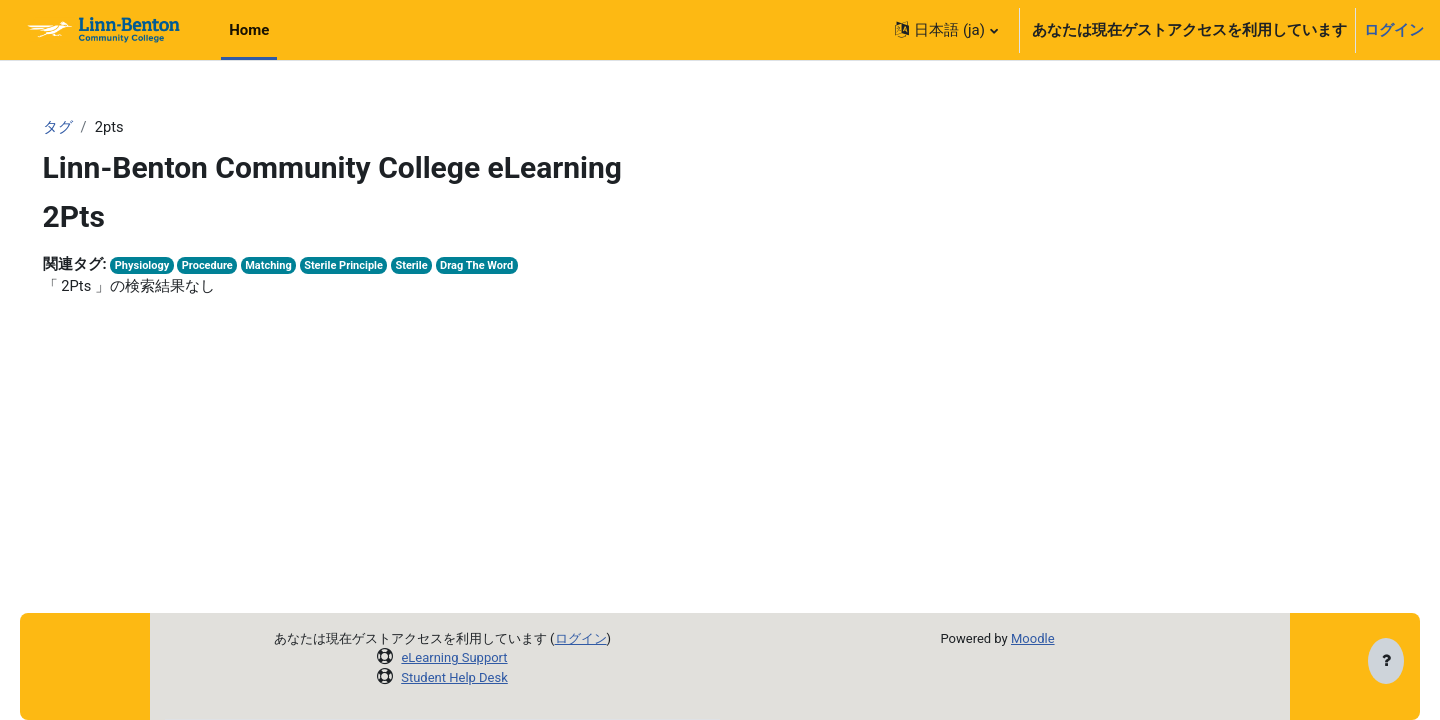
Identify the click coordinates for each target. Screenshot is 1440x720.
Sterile (447, 266)
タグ (86, 127)
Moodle (1033, 638)
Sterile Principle (377, 266)
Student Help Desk (454, 677)
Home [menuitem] (249, 30)
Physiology (171, 266)
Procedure (238, 266)
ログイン (1394, 30)
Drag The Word (513, 266)
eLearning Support (454, 657)
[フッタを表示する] (1386, 662)
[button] (946, 30)
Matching (301, 266)
